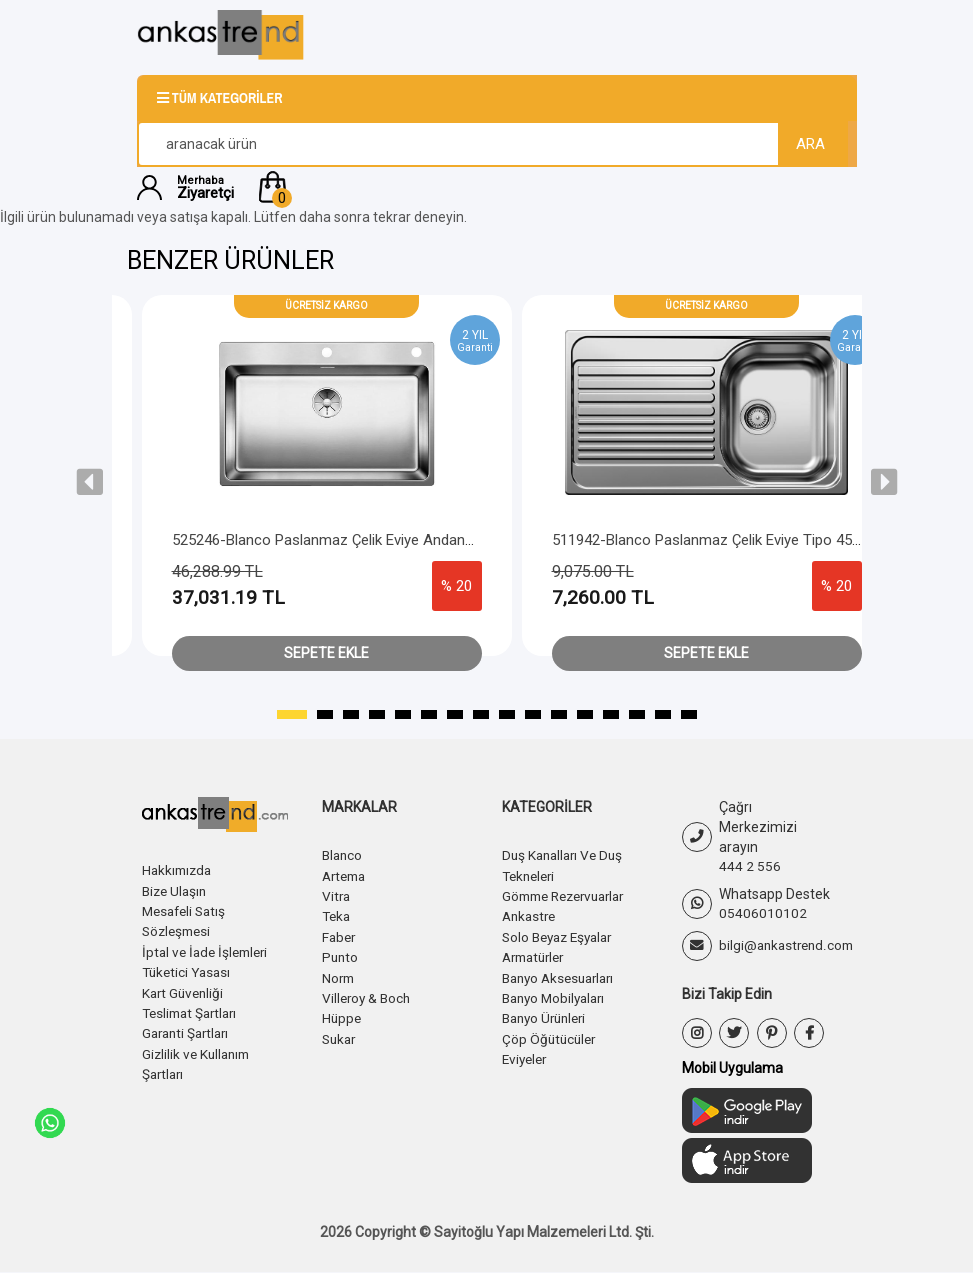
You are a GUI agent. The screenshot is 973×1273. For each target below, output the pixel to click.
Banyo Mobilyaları (557, 995)
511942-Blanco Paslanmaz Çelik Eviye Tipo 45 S (708, 540)
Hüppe (342, 1015)
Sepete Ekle (326, 653)
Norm (339, 975)
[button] (545, 187)
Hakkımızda (179, 870)
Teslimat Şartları (193, 1010)
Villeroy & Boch (368, 995)
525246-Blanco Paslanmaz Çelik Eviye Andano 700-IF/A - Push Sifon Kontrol (423, 540)
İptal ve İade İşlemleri (209, 950)
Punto (341, 955)
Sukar (340, 1035)
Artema (346, 875)
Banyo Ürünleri (548, 1015)
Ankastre (531, 915)
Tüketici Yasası (189, 970)
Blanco (343, 855)
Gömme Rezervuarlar (570, 895)
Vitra (337, 895)
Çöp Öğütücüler (551, 1035)
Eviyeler (526, 1055)
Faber (340, 935)
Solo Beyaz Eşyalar (562, 935)
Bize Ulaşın (176, 890)
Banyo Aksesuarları (563, 975)
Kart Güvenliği (185, 990)
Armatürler (537, 955)
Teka (337, 915)
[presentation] (90, 482)
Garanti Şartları (189, 1030)
